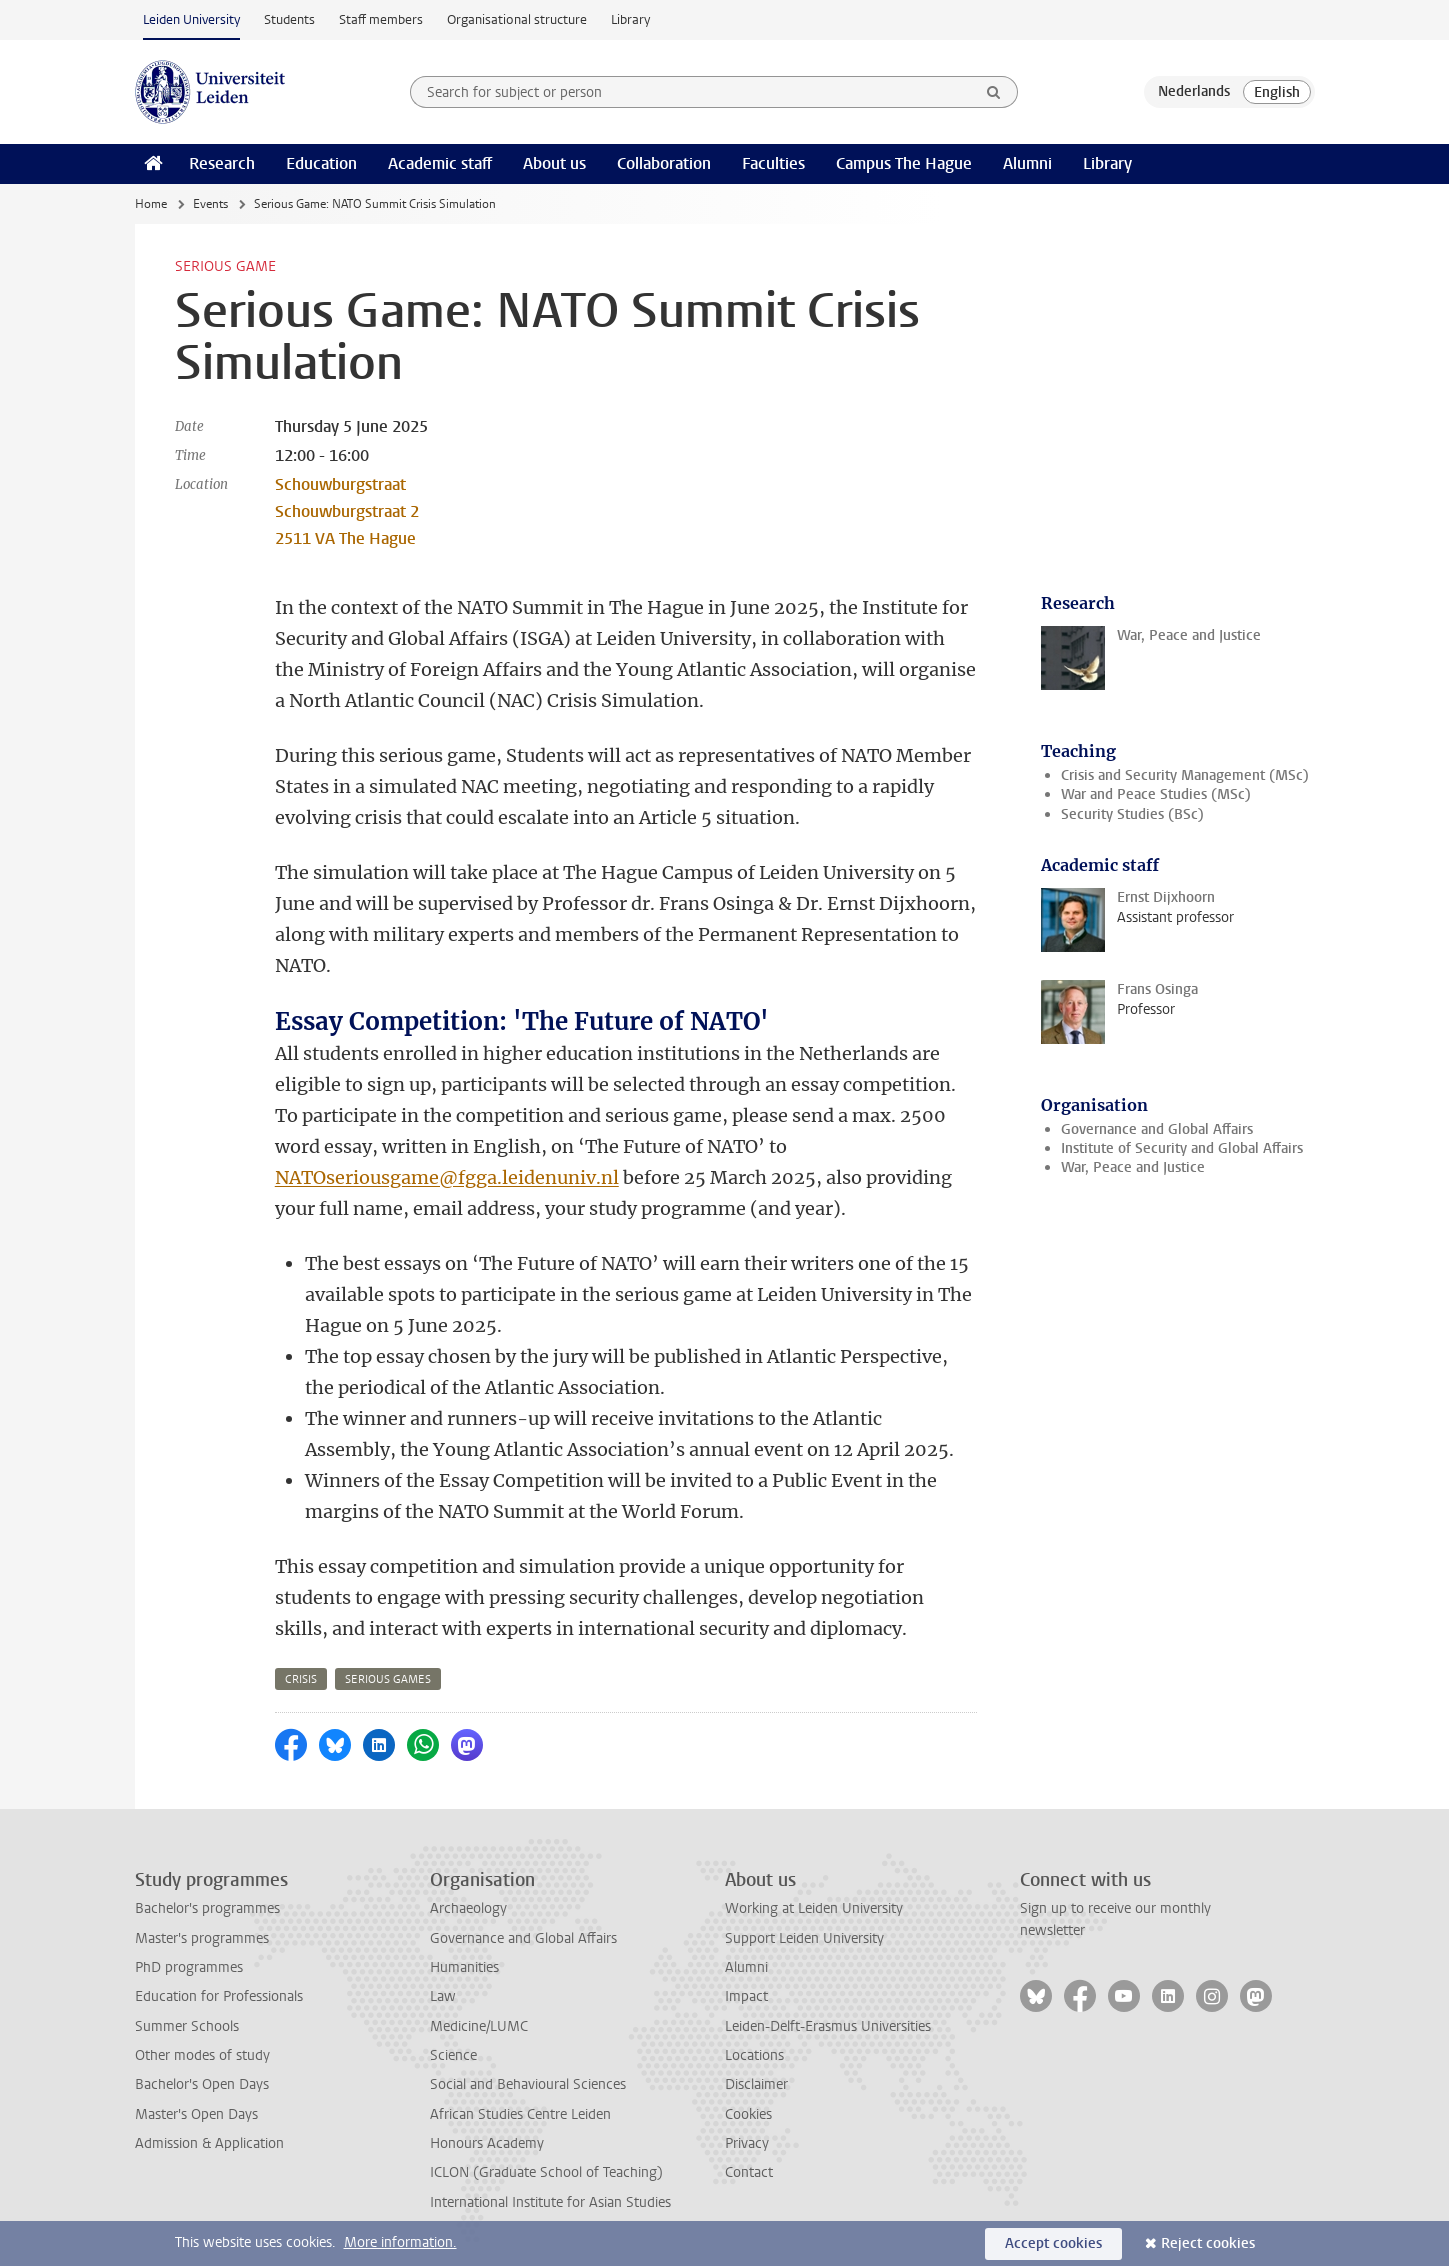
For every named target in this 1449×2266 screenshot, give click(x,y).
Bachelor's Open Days (202, 2084)
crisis (301, 1679)
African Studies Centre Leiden (520, 2114)
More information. (400, 2242)
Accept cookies (1053, 2243)
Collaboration (664, 163)
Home (151, 204)
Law (443, 1996)
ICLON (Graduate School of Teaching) (546, 2172)
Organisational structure (517, 19)
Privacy (747, 2143)
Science (453, 2055)
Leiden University (191, 19)
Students (289, 19)
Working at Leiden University (814, 1908)
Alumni (1027, 163)
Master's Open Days (196, 2114)
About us (554, 163)
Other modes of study (202, 2055)
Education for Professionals (219, 1996)
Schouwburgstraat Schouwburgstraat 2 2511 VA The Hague (347, 511)
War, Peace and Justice (1133, 1167)
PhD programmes (189, 1967)
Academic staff (440, 163)
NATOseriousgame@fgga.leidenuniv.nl (447, 1177)
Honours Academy (487, 2143)
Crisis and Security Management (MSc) (1185, 775)
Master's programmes (202, 1938)
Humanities (464, 1967)
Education (321, 163)
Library (630, 19)
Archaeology (468, 1908)
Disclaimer (756, 2084)
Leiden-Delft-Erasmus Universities (828, 2026)
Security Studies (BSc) (1132, 814)
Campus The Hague (904, 163)
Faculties (773, 163)
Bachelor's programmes (207, 1908)
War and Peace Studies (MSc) (1156, 794)
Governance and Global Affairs (1157, 1129)
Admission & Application (209, 2143)
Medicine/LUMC (479, 2026)
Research (222, 163)
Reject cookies (1208, 2243)
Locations (754, 2055)
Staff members (381, 19)
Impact (746, 1996)
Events (210, 204)
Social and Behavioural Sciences (528, 2084)
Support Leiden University (804, 1938)
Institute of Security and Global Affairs (1182, 1148)
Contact (749, 2172)
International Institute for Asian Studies (550, 2202)
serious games (388, 1679)
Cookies (748, 2114)
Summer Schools (187, 2026)
